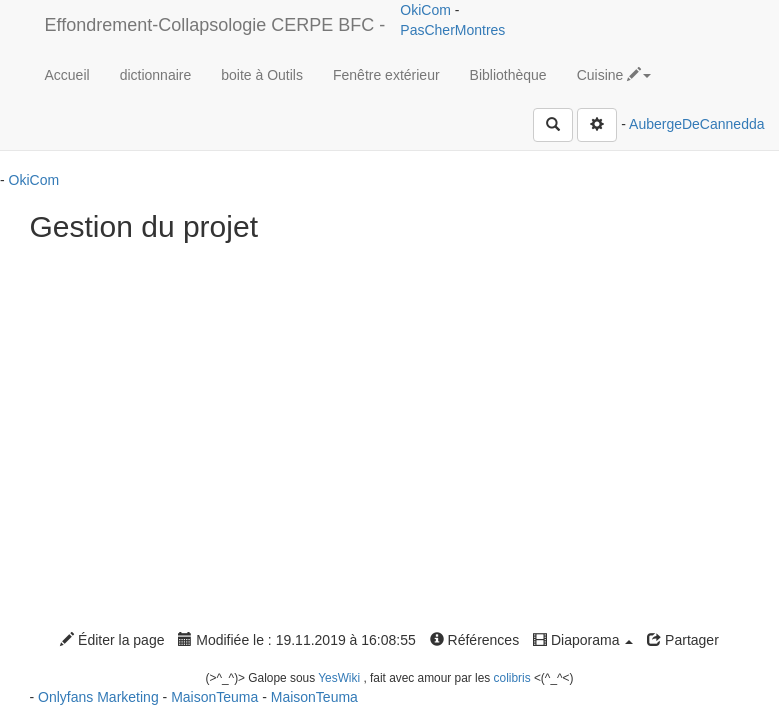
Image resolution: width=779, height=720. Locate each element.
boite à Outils (262, 75)
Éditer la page (112, 640)
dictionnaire (156, 75)
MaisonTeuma (216, 697)
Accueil (67, 75)
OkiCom (427, 10)
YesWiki (339, 678)
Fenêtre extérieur (386, 75)
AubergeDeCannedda (696, 124)
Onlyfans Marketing (100, 697)
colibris (512, 678)
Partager (683, 640)
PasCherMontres (452, 30)
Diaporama (583, 640)
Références (474, 640)
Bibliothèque (508, 75)
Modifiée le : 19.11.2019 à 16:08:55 (296, 640)
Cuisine (614, 75)
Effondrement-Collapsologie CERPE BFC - (215, 25)
